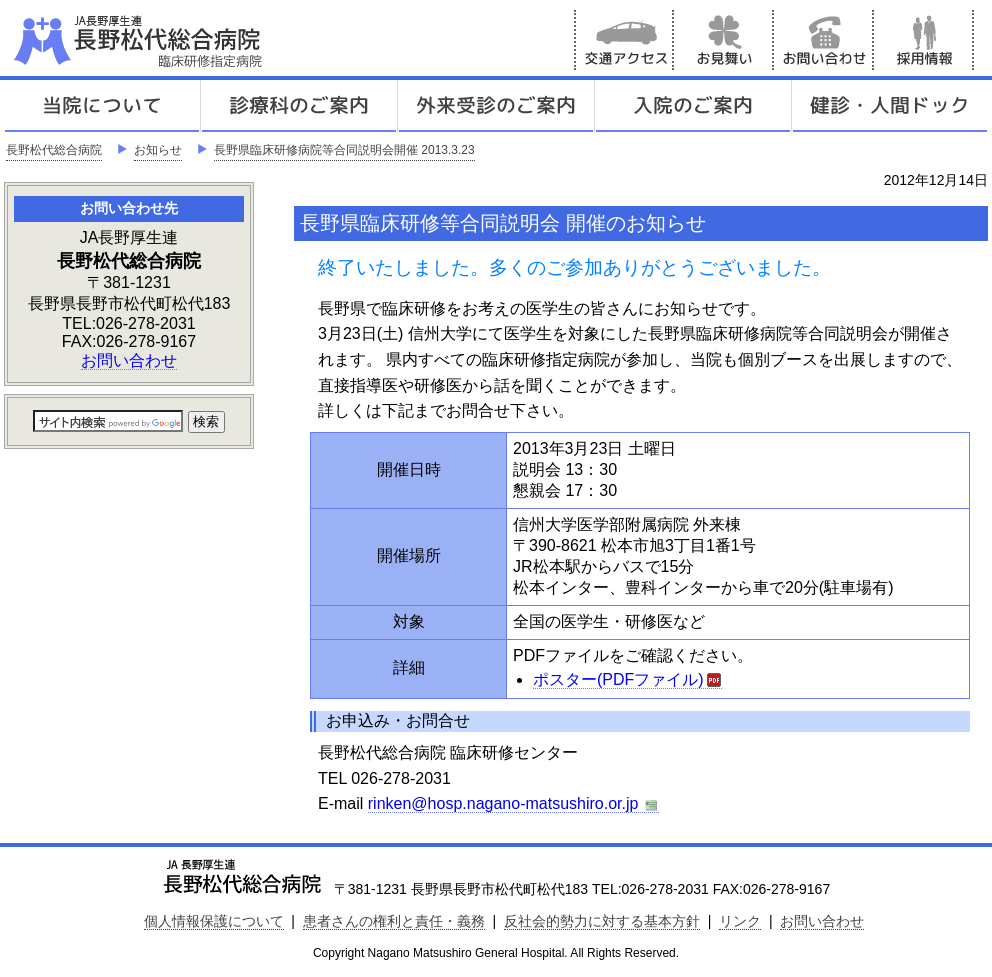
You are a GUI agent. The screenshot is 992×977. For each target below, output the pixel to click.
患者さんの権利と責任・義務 (394, 921)
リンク (740, 921)
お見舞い (724, 40)
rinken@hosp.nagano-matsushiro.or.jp (513, 804)
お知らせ (158, 150)
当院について (102, 106)
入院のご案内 (693, 106)
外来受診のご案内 (496, 106)
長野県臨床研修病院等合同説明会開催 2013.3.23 (344, 150)
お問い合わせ (824, 40)
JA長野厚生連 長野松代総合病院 (199, 40)
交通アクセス (624, 40)
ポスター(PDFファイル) (627, 680)
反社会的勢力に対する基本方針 (602, 921)
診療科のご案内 (299, 106)
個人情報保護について (214, 921)
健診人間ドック (890, 106)
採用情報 (924, 40)
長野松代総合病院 (54, 150)
